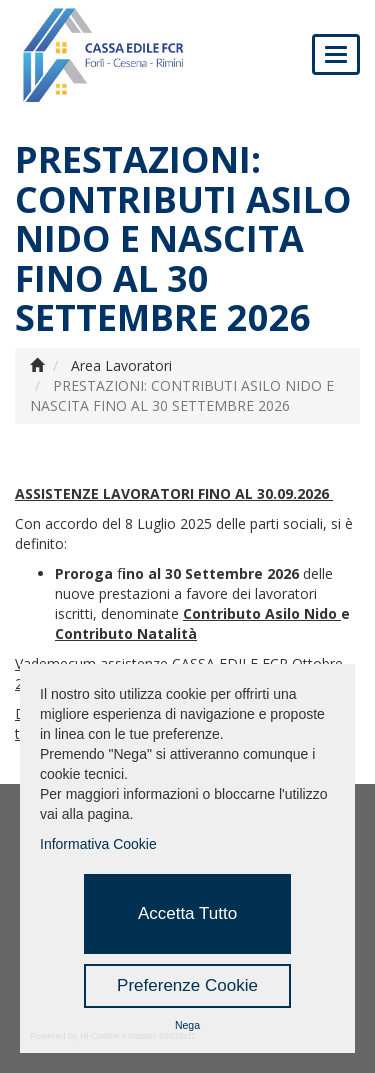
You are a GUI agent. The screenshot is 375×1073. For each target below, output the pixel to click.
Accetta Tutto (187, 913)
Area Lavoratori (121, 365)
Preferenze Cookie (187, 985)
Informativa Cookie (98, 844)
